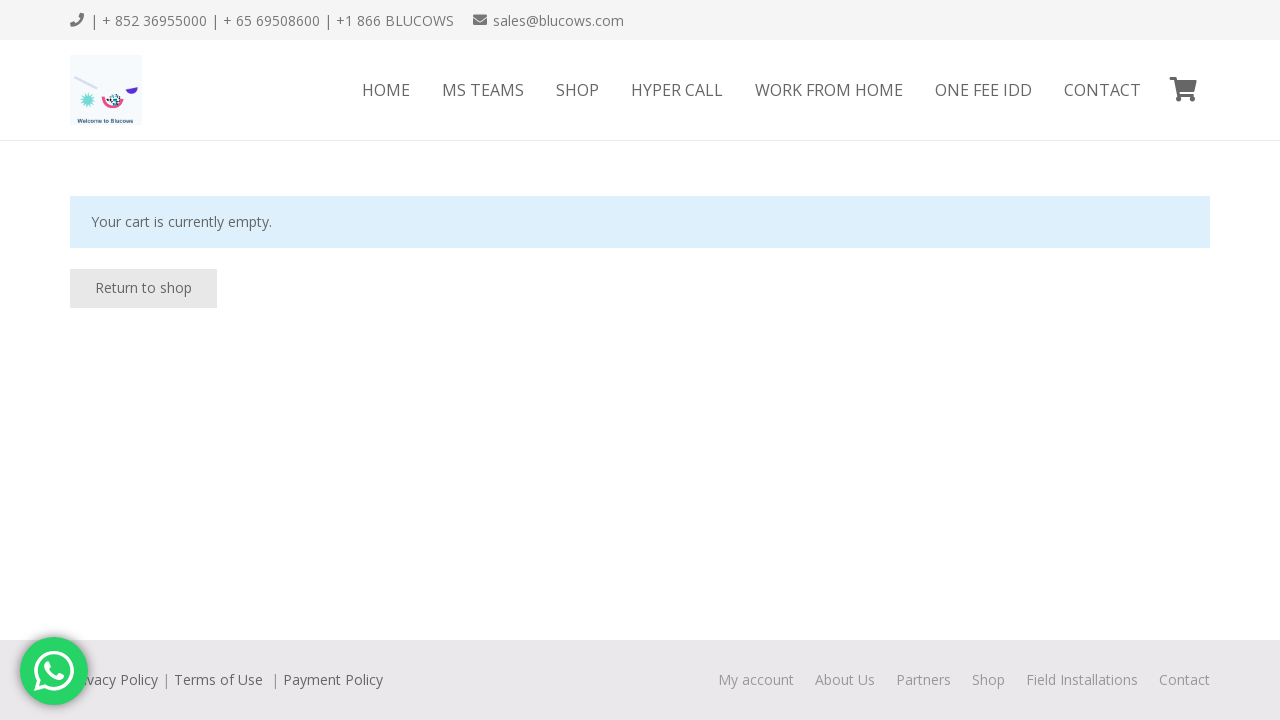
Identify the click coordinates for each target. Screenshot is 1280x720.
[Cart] (1183, 90)
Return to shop (143, 287)
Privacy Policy (114, 679)
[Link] (106, 90)
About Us (845, 679)
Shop (988, 679)
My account (756, 679)
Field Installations (1082, 679)
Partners (923, 679)
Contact (1184, 679)
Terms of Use (220, 679)
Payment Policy (333, 679)
